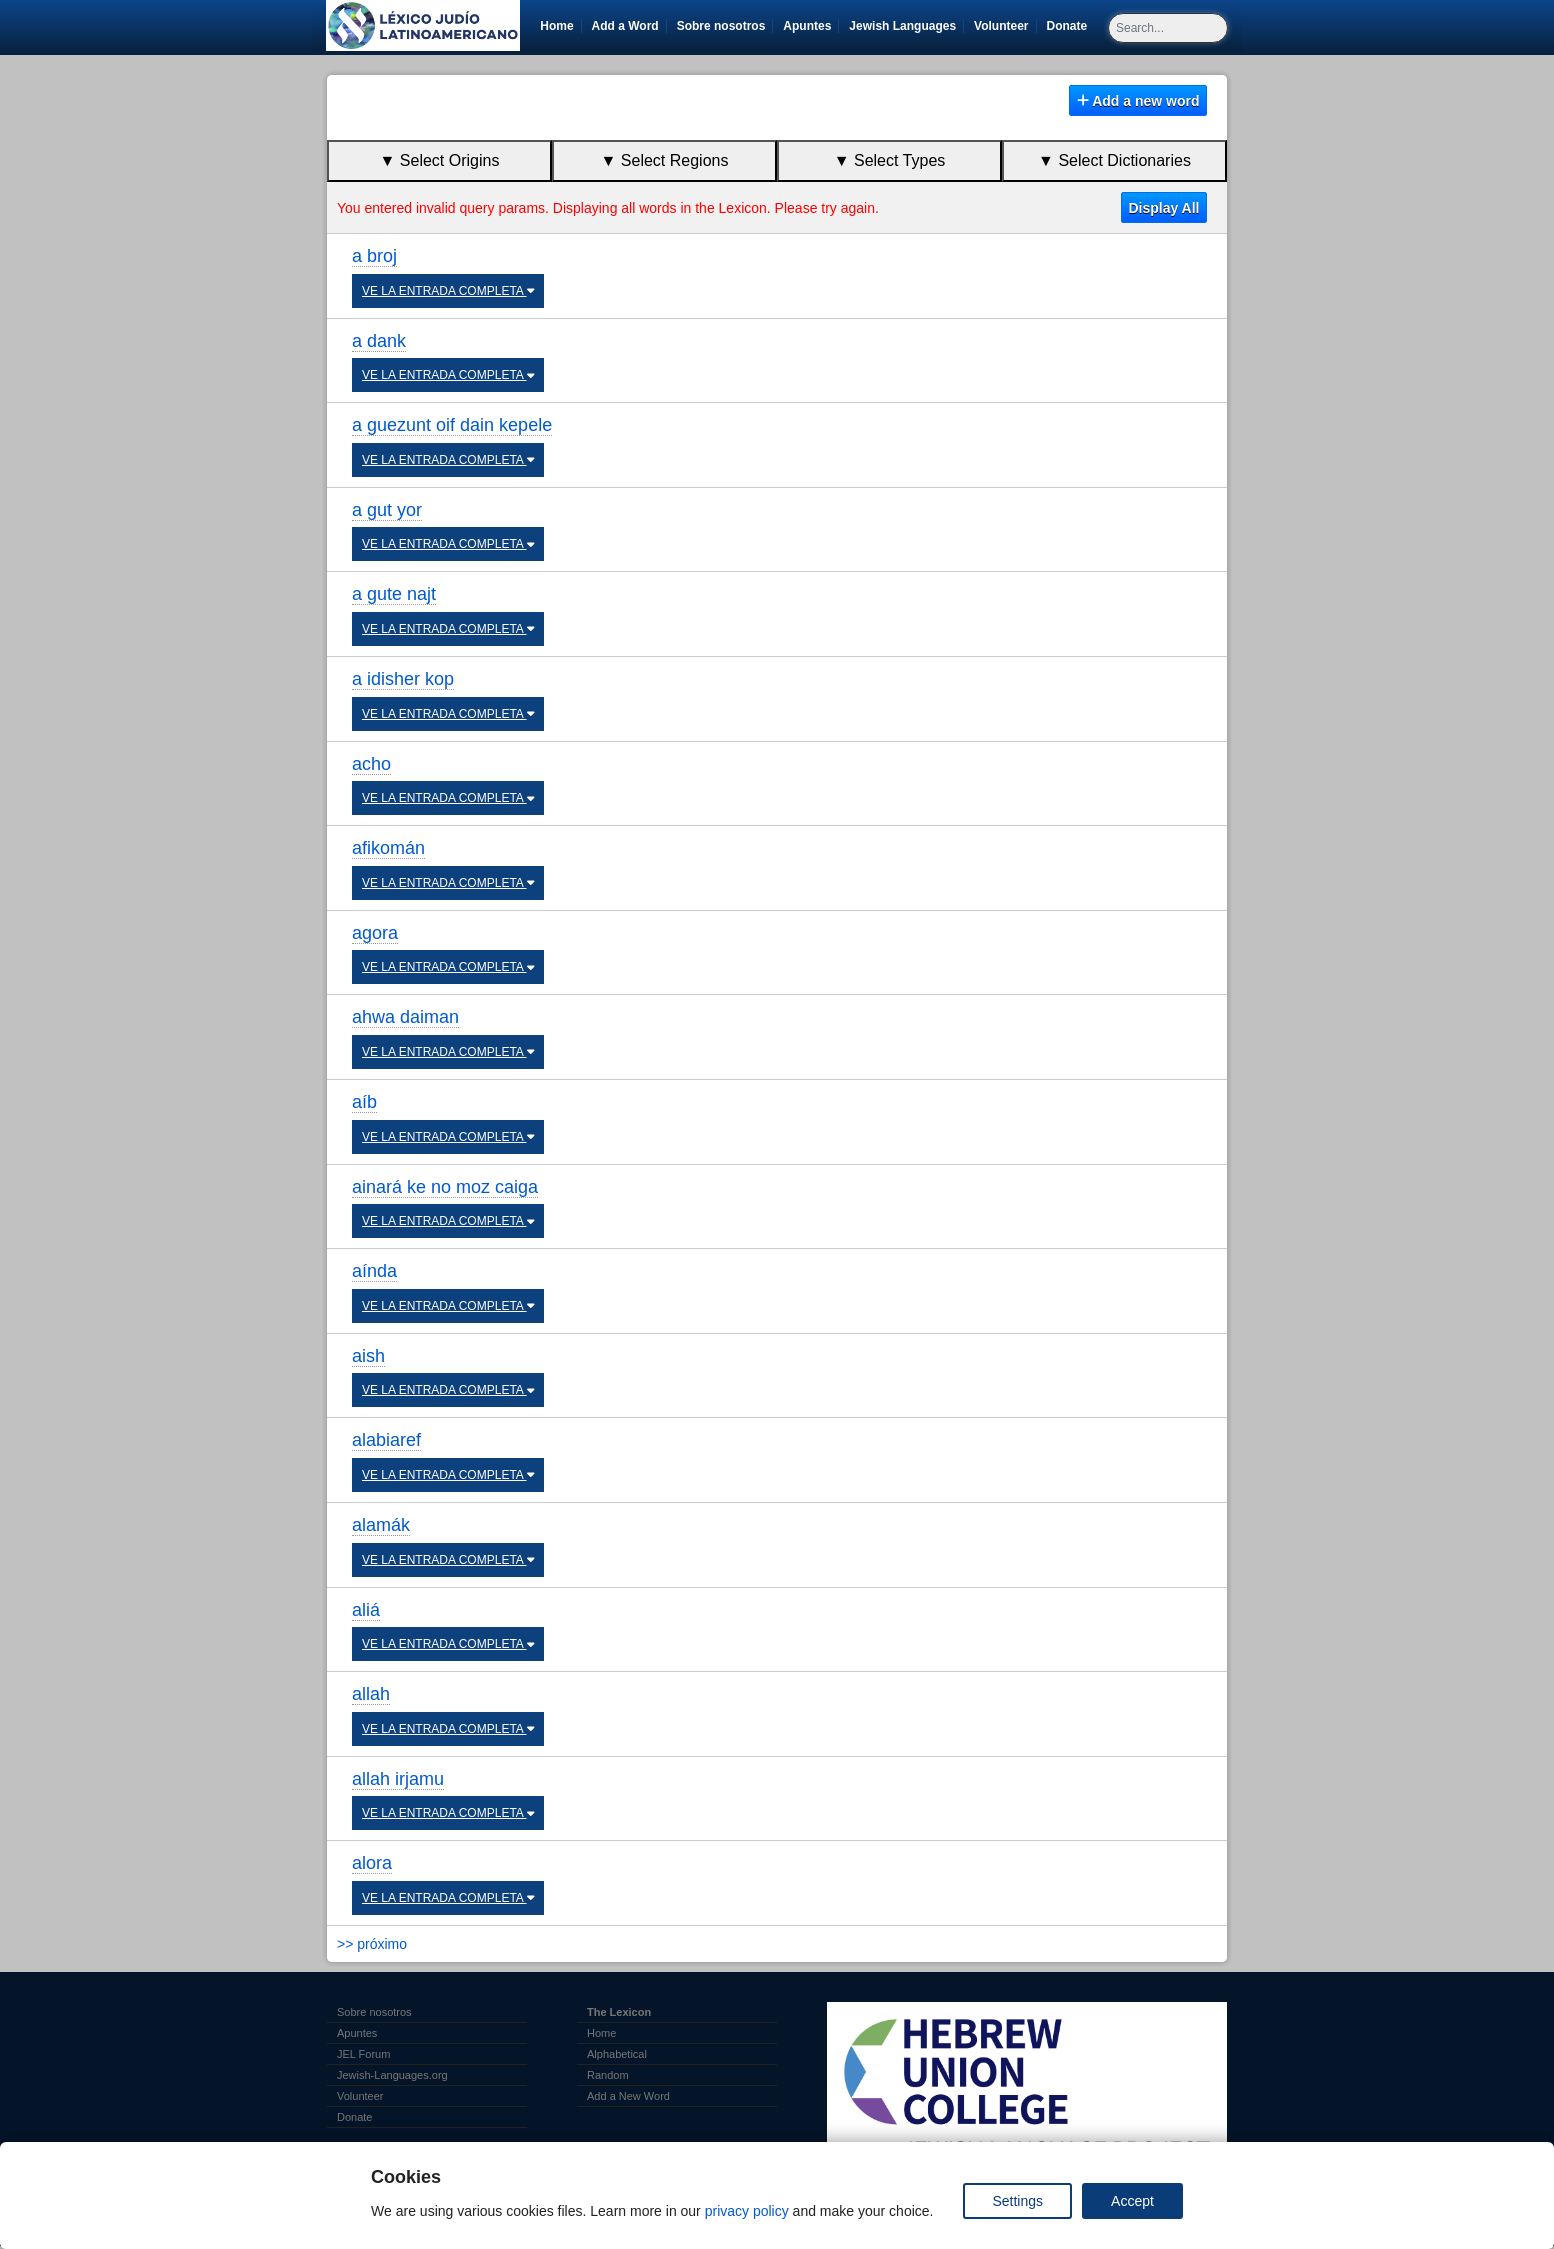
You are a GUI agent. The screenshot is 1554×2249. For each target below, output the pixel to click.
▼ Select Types (890, 160)
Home (556, 26)
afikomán (388, 848)
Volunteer (1004, 26)
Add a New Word (628, 2096)
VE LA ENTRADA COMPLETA (448, 291)
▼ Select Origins (440, 160)
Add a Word (625, 26)
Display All (1163, 208)
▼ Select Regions (665, 160)
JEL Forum (363, 2054)
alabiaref (386, 1440)
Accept (1132, 2201)
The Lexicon (619, 2012)
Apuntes (807, 26)
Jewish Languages (906, 26)
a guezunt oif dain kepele (452, 425)
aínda (374, 1271)
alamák (381, 1525)
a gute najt (394, 594)
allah (371, 1694)
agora (375, 933)
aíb (364, 1102)
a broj (374, 256)
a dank (379, 341)
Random (608, 2075)
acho (371, 764)
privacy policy (747, 2211)
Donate (1071, 26)
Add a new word (1138, 101)
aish (368, 1356)
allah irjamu (398, 1779)
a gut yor (387, 510)
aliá (366, 1610)
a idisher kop (403, 679)
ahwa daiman (405, 1017)
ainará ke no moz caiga (445, 1187)
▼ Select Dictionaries (1114, 160)
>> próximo (372, 1944)
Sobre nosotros (721, 26)
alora (372, 1863)
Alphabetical (617, 2054)
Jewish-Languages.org (392, 2075)
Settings (1017, 2201)
